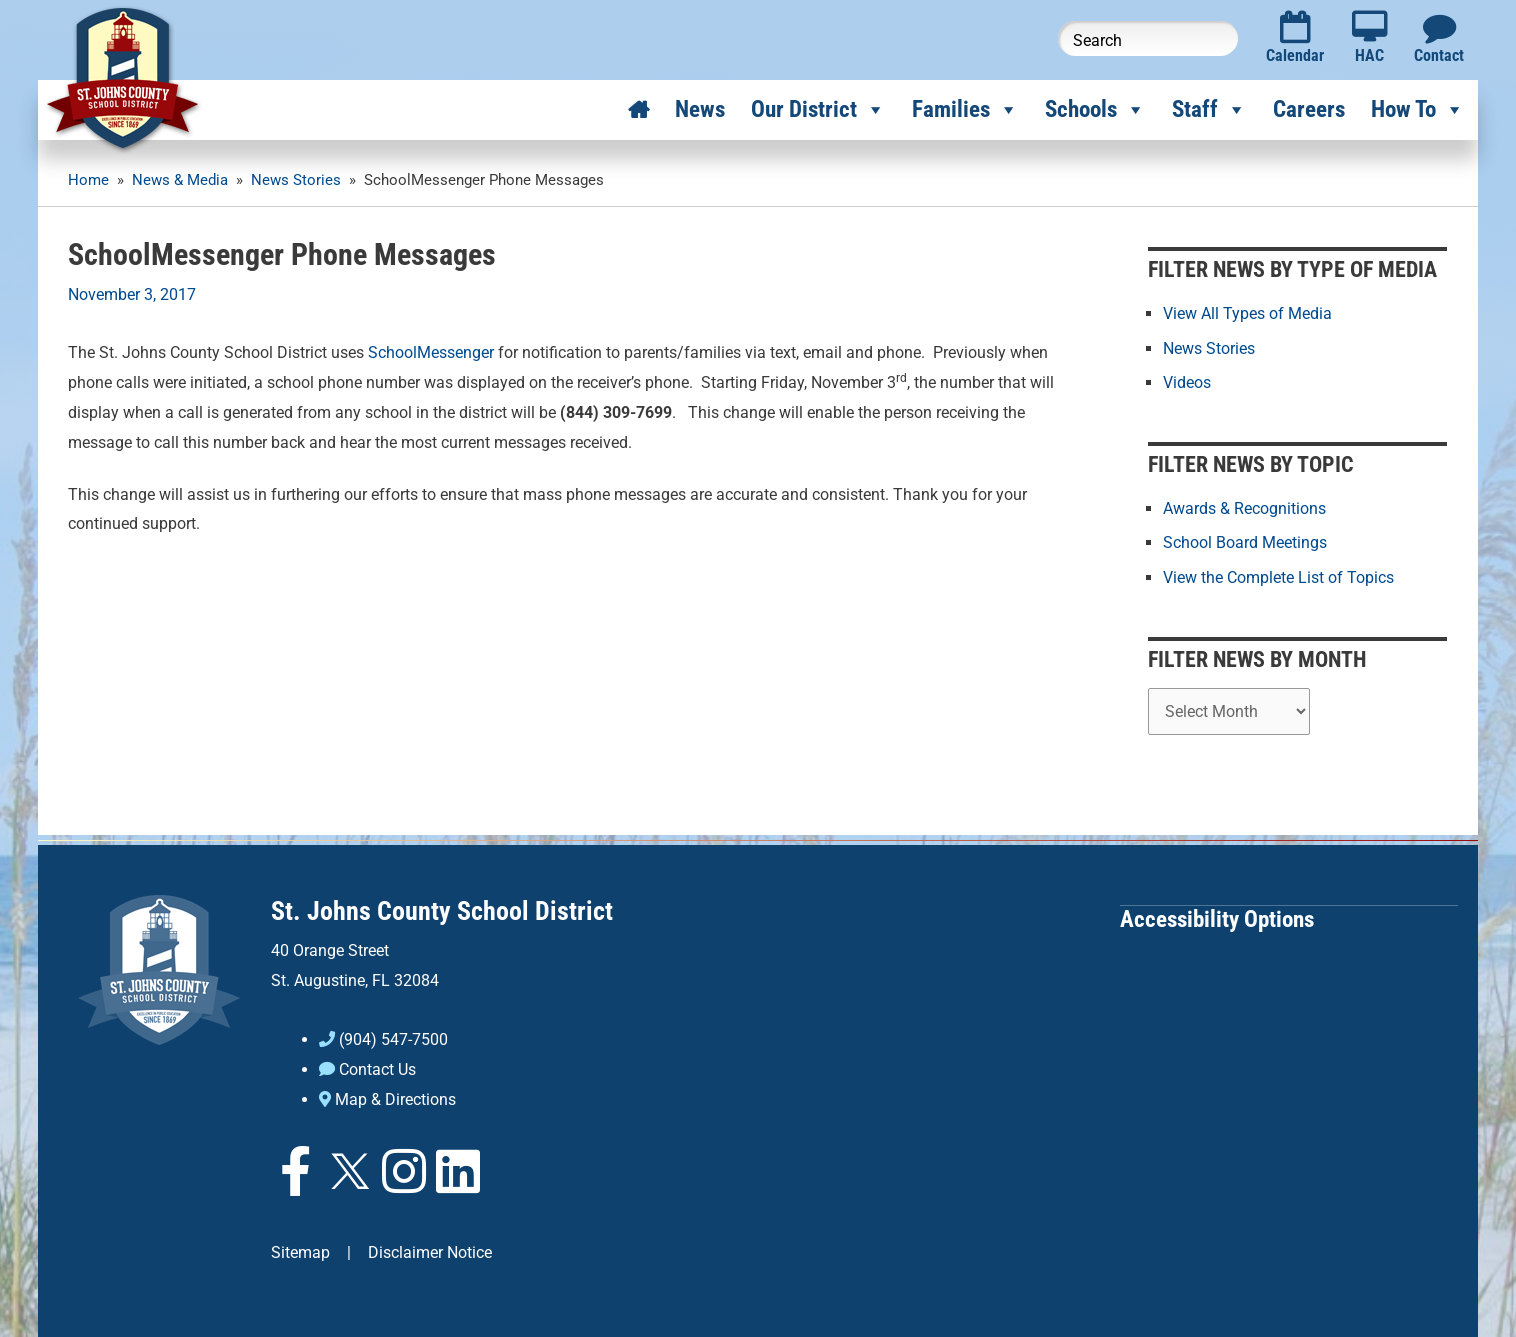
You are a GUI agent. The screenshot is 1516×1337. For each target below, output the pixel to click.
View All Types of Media (1247, 313)
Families (965, 110)
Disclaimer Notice (430, 1249)
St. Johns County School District (442, 910)
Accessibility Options (1217, 917)
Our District (818, 110)
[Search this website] (1148, 38)
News (700, 109)
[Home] (638, 110)
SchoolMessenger (431, 352)
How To (1418, 110)
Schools (1095, 110)
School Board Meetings (1245, 542)
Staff (1209, 110)
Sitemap (300, 1249)
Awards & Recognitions (1244, 508)
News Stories (1209, 347)
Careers (1309, 109)
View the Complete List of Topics (1278, 576)
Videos (1187, 381)
